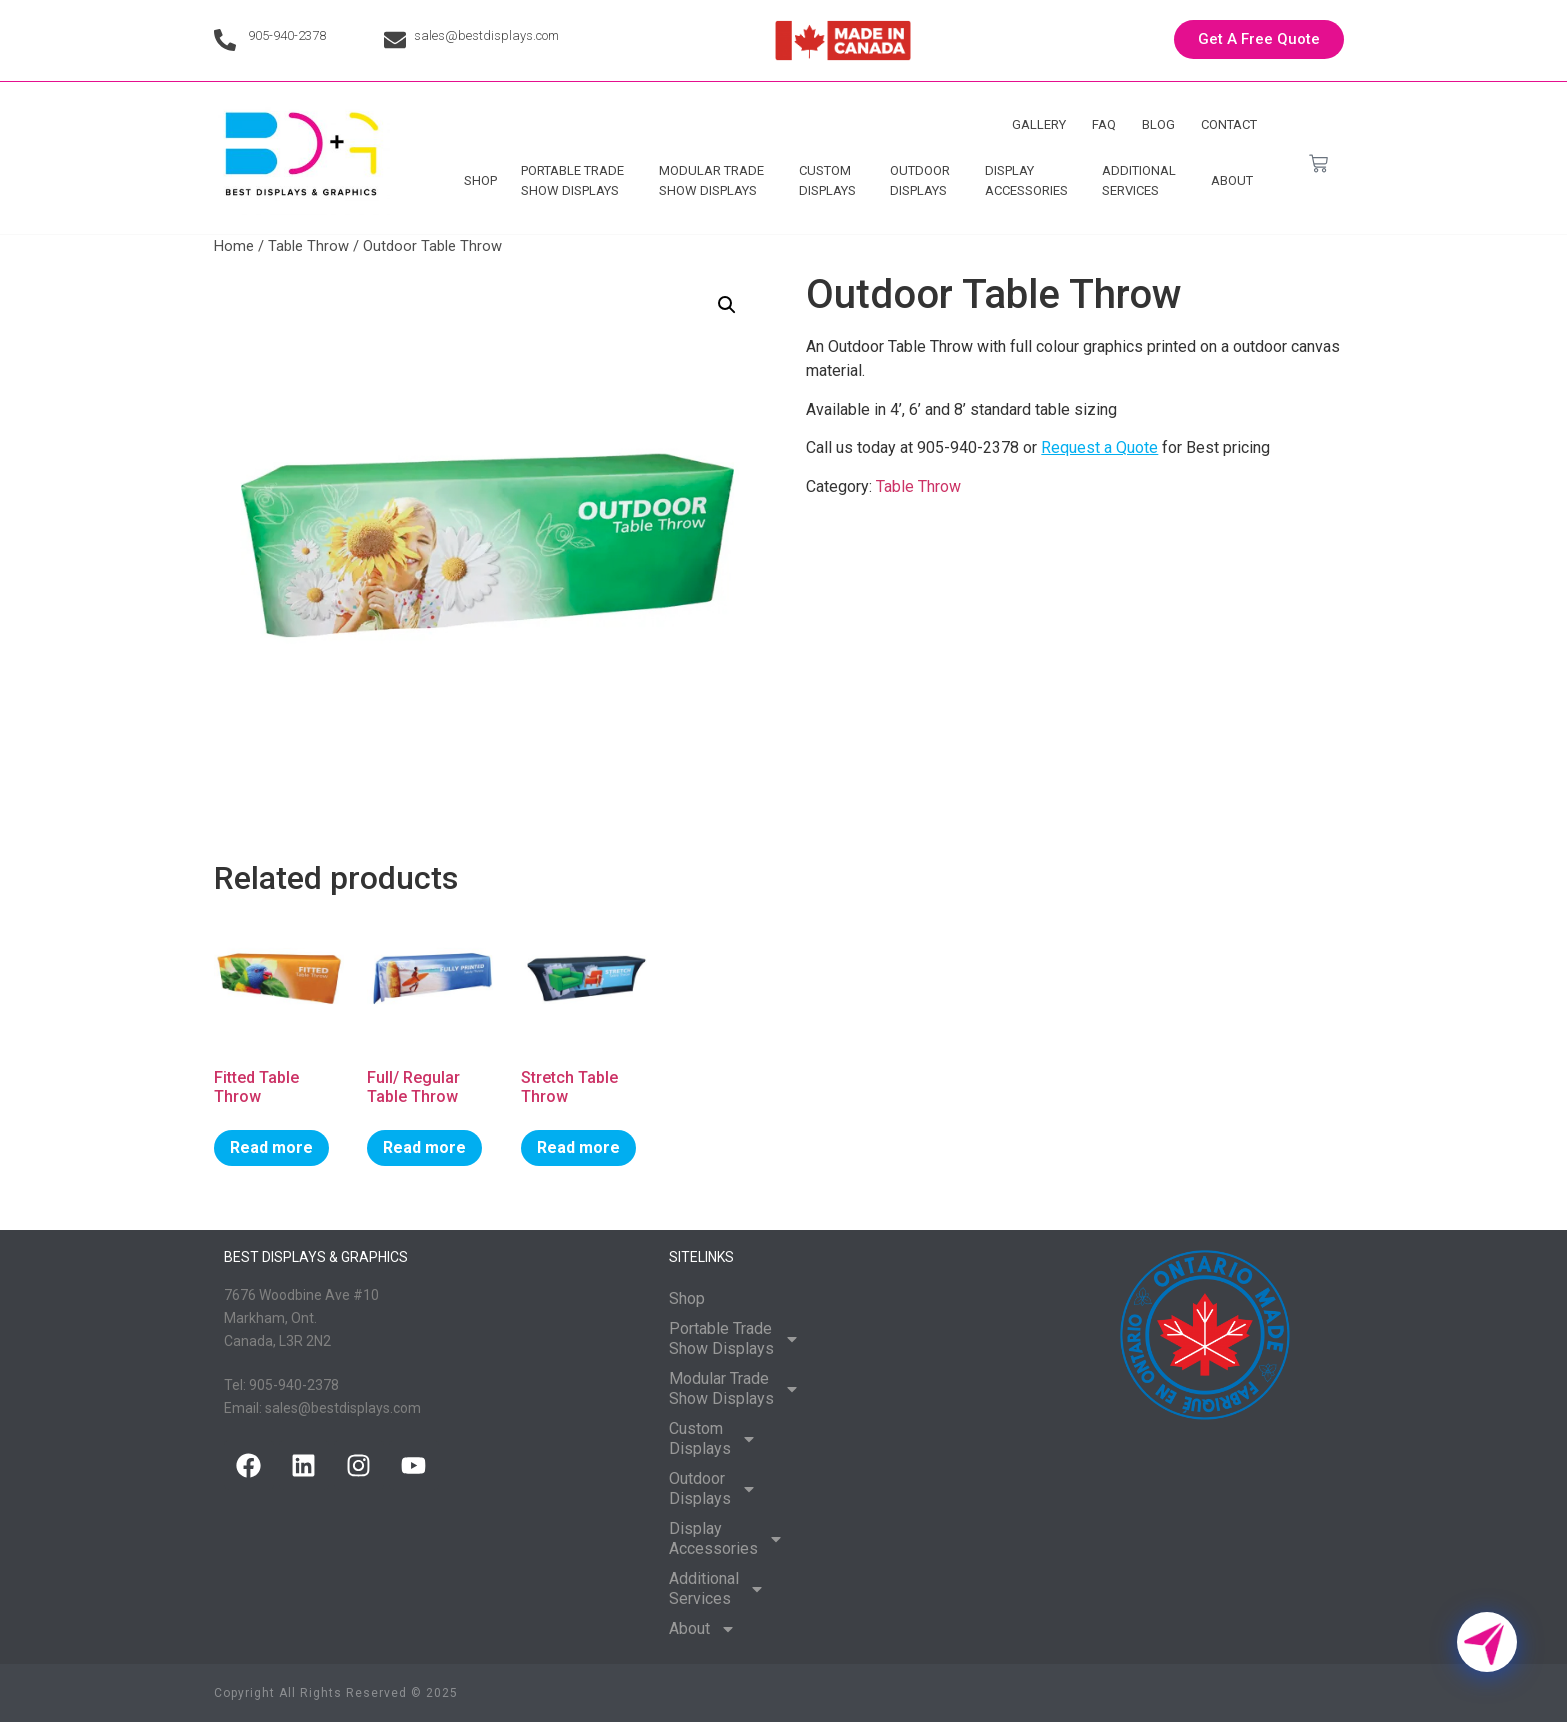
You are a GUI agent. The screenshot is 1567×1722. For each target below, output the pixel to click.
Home (234, 246)
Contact (1229, 124)
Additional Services (1144, 180)
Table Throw (308, 246)
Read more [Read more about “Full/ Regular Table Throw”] (424, 1147)
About (1237, 181)
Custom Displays (832, 180)
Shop (480, 180)
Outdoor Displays (925, 180)
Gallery (1039, 124)
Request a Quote (1099, 447)
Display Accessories (1031, 180)
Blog (1158, 124)
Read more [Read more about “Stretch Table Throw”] (578, 1147)
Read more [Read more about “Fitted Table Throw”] (271, 1147)
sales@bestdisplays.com (486, 35)
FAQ (1104, 124)
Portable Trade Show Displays (577, 180)
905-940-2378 (287, 35)
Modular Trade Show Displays (716, 180)
